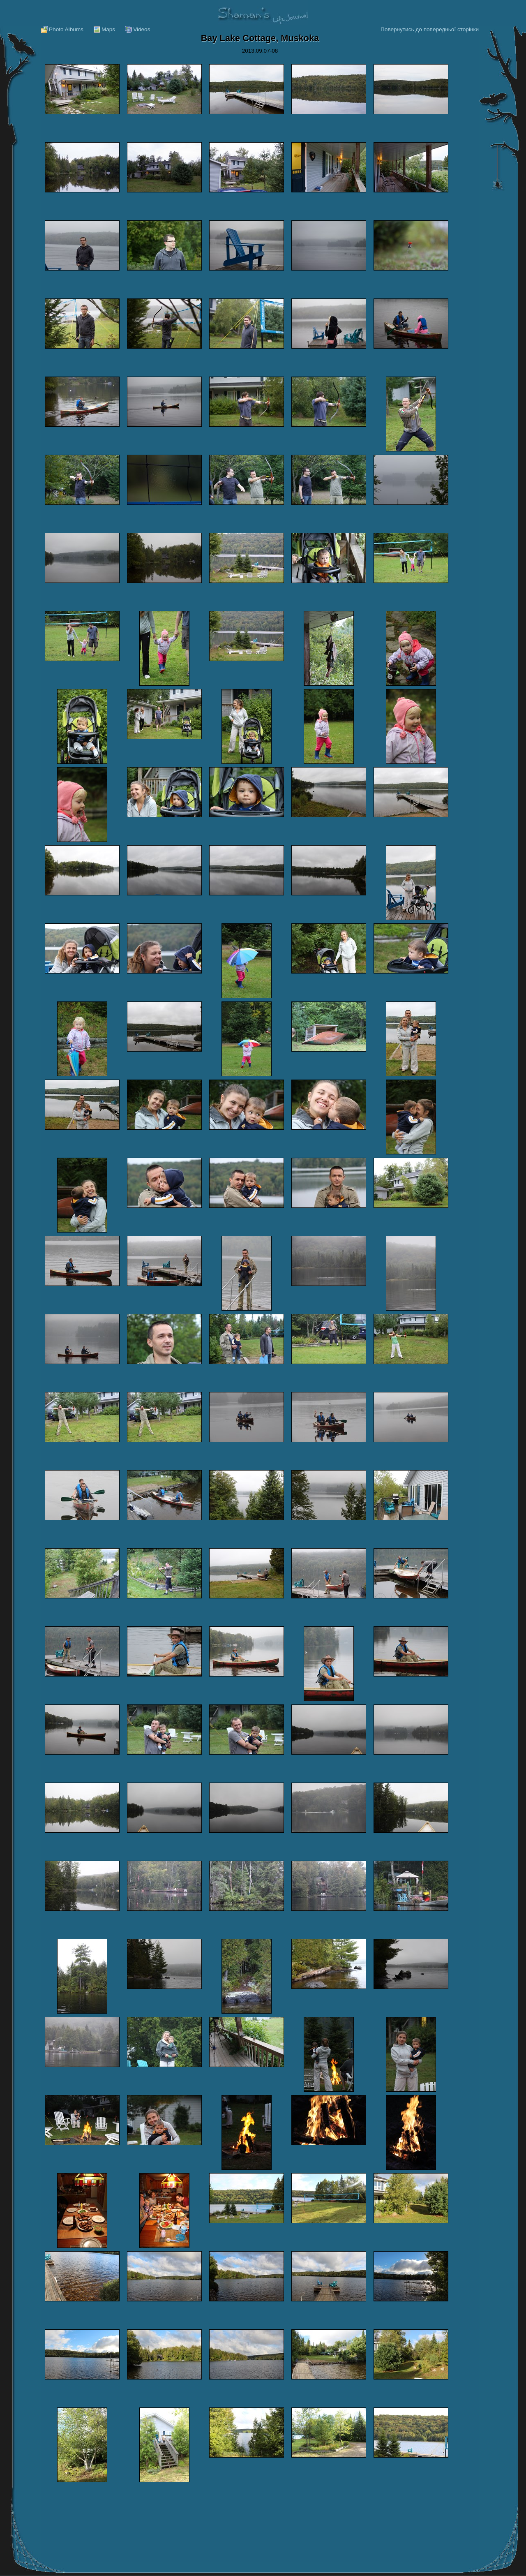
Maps (108, 29)
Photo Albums (66, 29)
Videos (141, 29)
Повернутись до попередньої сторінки (430, 29)
